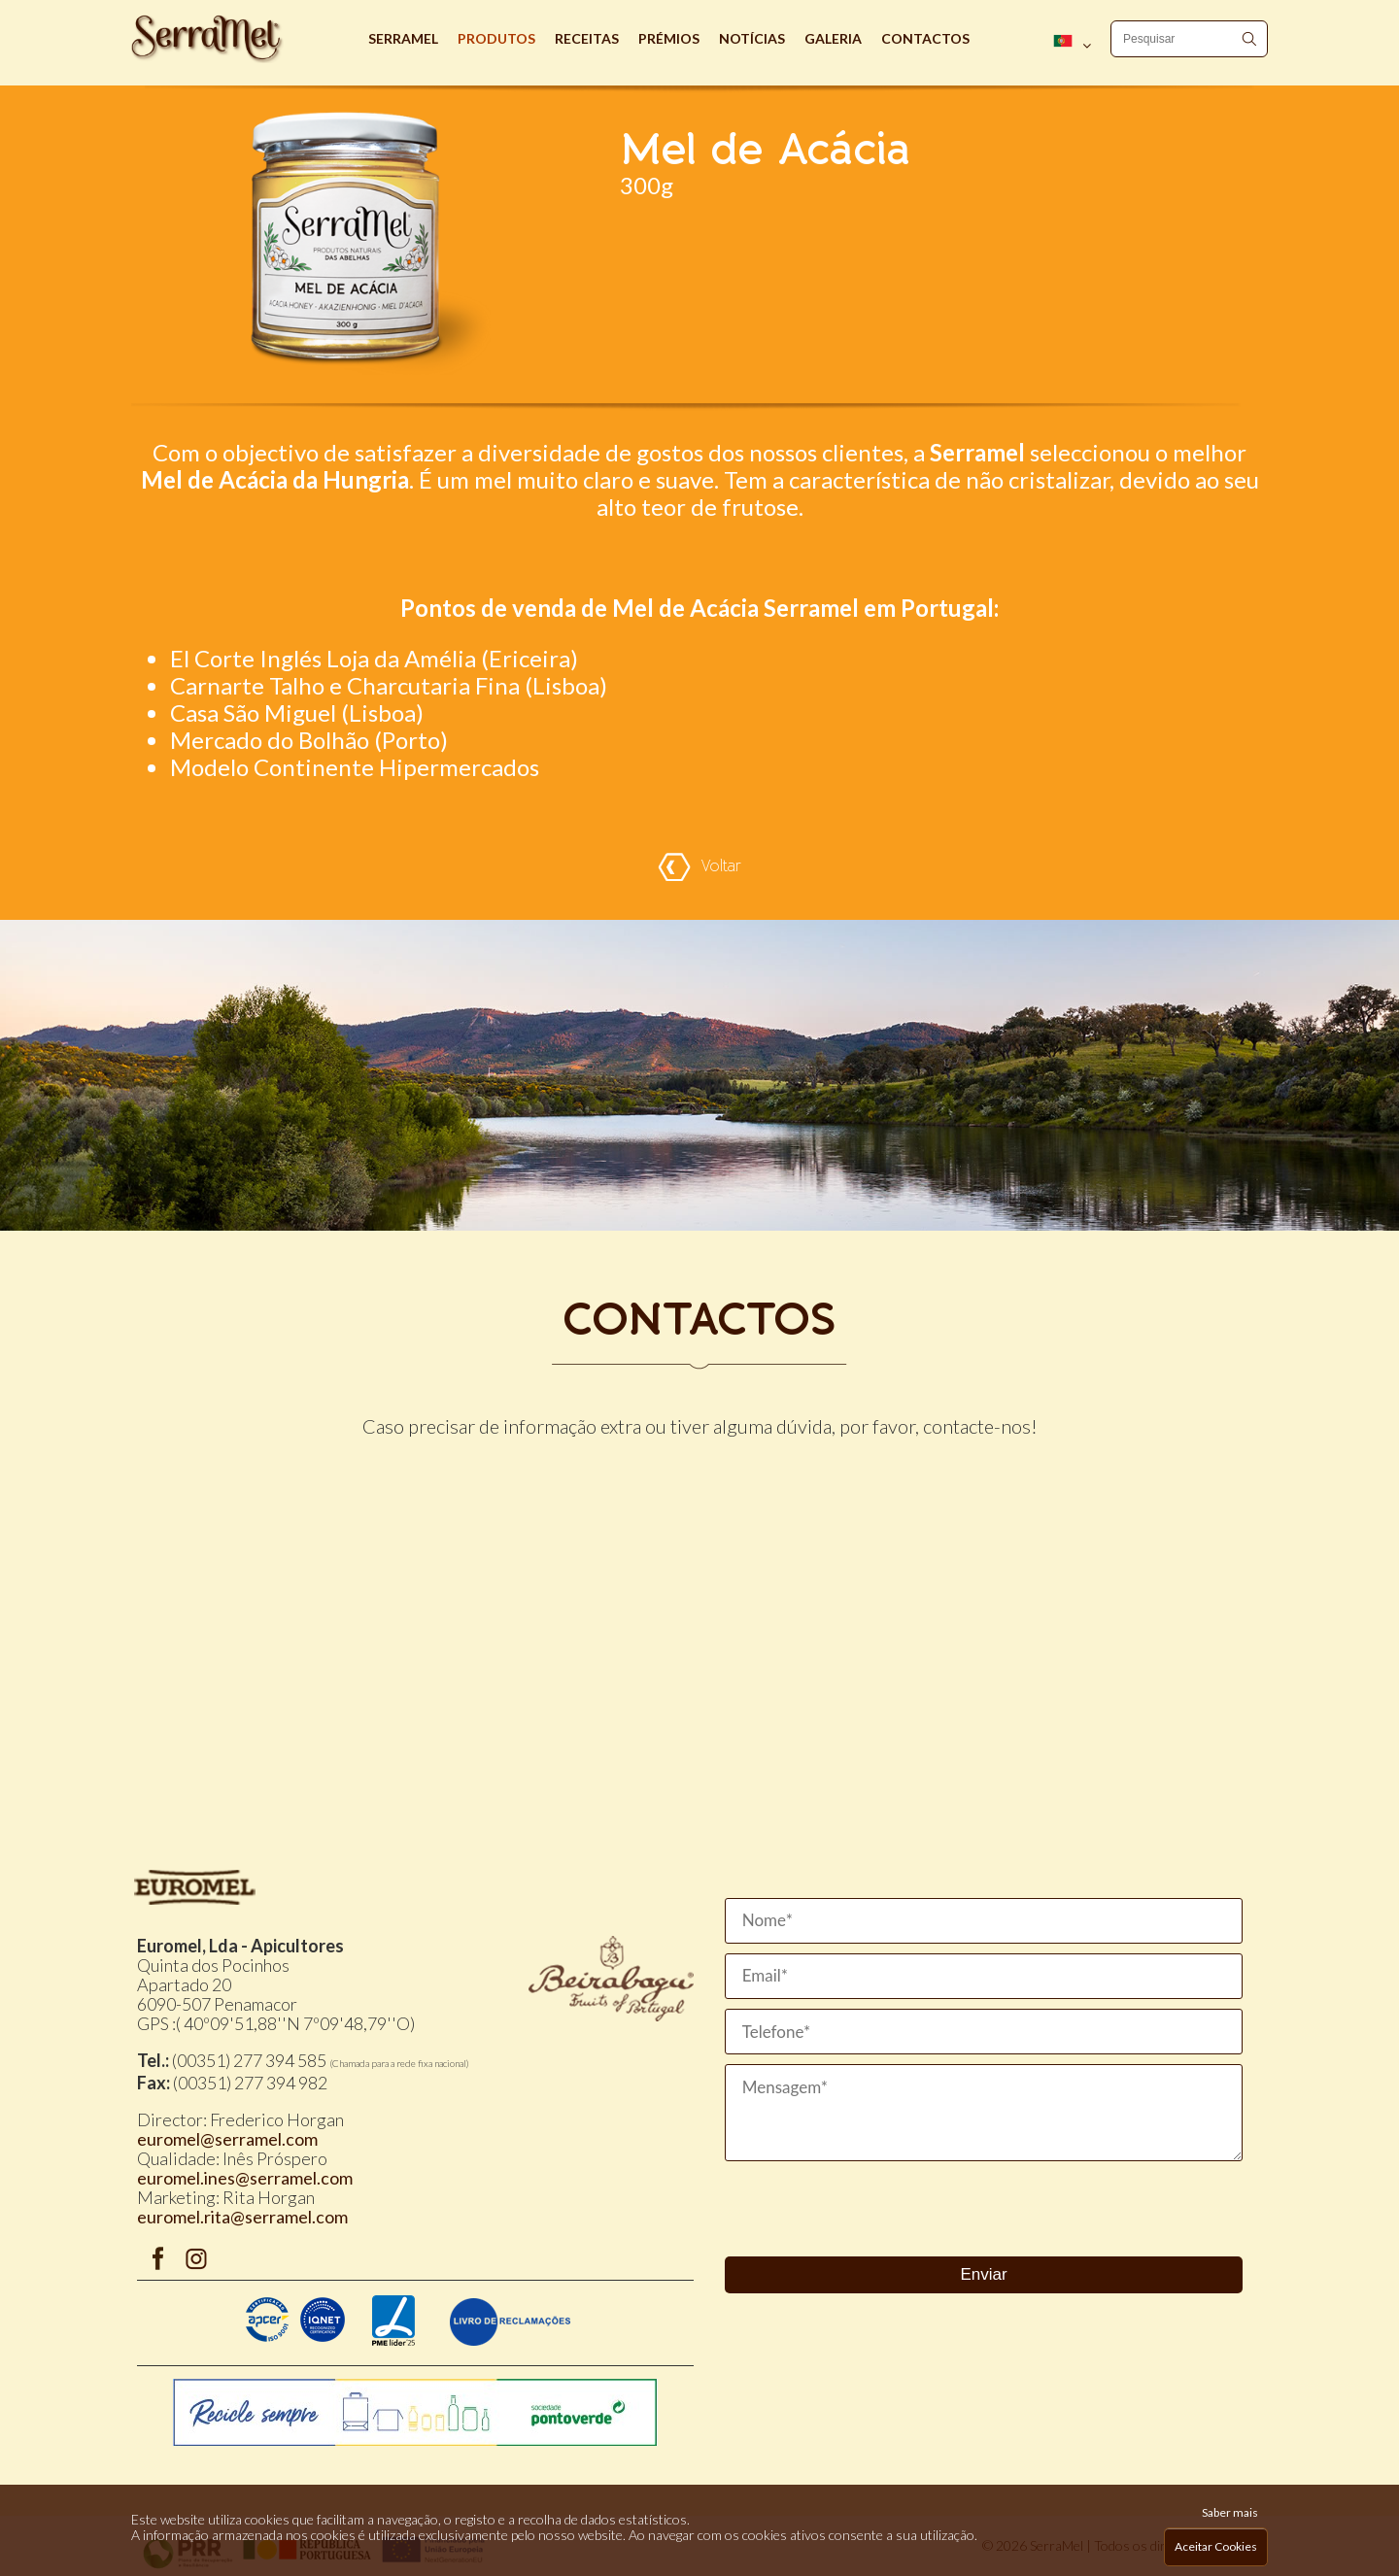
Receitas (587, 38)
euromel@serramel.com (227, 2139)
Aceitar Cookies (1216, 2546)
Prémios (669, 38)
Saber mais (1230, 2512)
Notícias (752, 38)
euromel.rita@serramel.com (242, 2216)
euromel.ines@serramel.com (245, 2177)
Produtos (496, 38)
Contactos (925, 38)
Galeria (833, 38)
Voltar (699, 867)
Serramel (403, 38)
